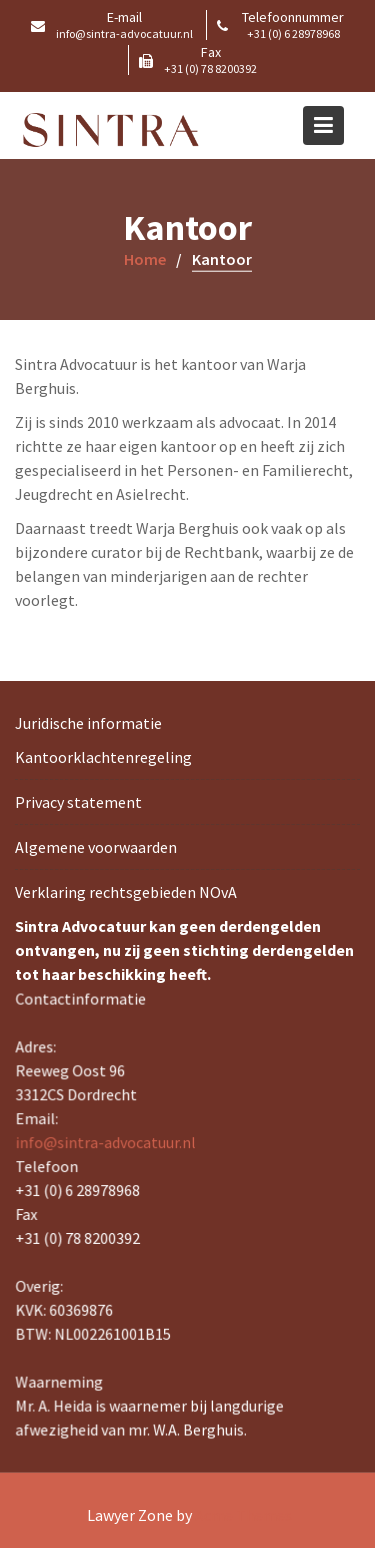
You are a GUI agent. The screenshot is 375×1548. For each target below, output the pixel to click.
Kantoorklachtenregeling (103, 757)
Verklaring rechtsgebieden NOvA (126, 892)
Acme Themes (243, 1515)
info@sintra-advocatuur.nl (106, 1143)
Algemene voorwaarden (96, 847)
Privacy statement (78, 802)
